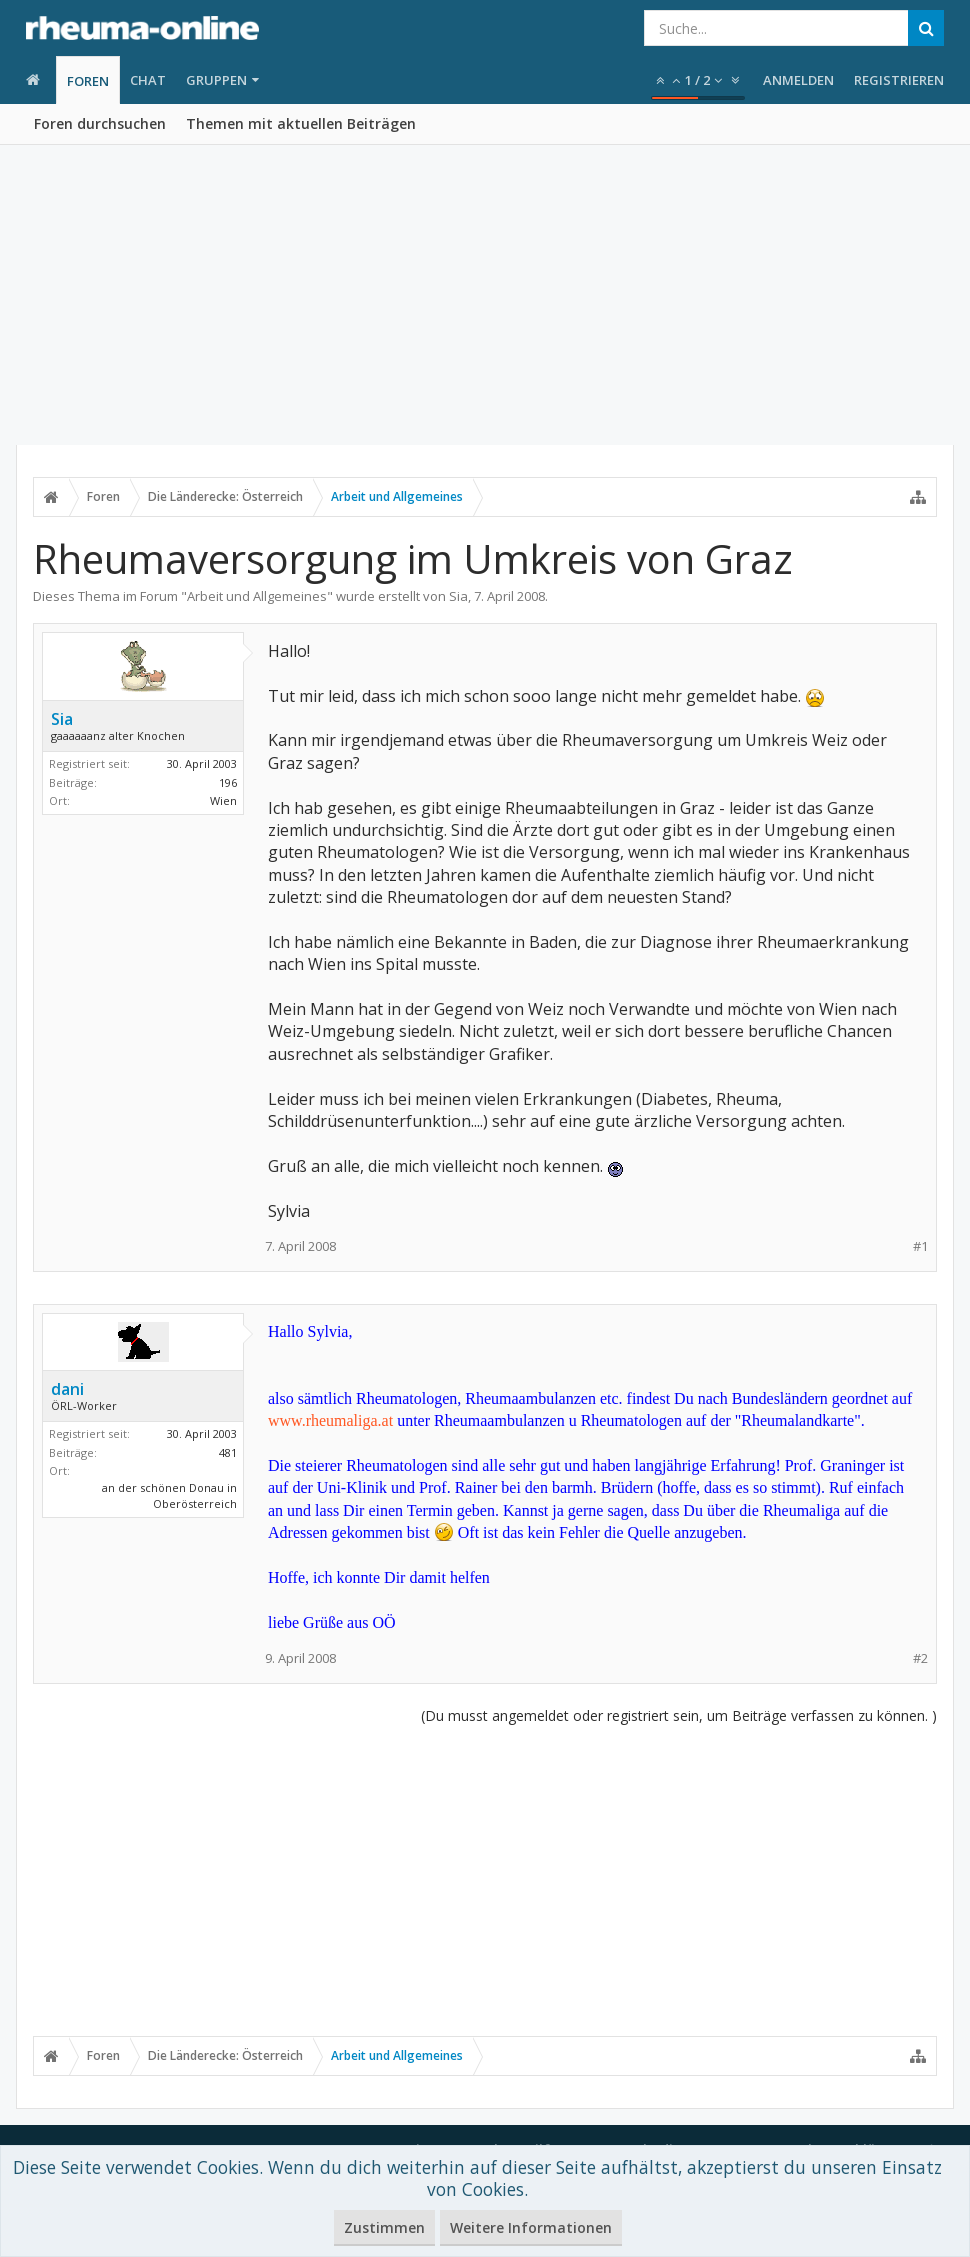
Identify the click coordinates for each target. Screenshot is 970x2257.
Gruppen (216, 80)
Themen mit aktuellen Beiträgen (301, 123)
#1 (920, 1246)
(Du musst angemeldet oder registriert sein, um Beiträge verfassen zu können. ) (679, 1715)
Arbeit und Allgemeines (257, 596)
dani (67, 1389)
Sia (458, 596)
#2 (920, 1658)
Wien (223, 800)
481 (228, 1452)
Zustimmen (384, 2227)
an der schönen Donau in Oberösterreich (169, 1496)
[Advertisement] (485, 295)
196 (228, 782)
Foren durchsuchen (100, 123)
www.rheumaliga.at (330, 1420)
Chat (148, 80)
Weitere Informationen (531, 2227)
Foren (88, 81)
